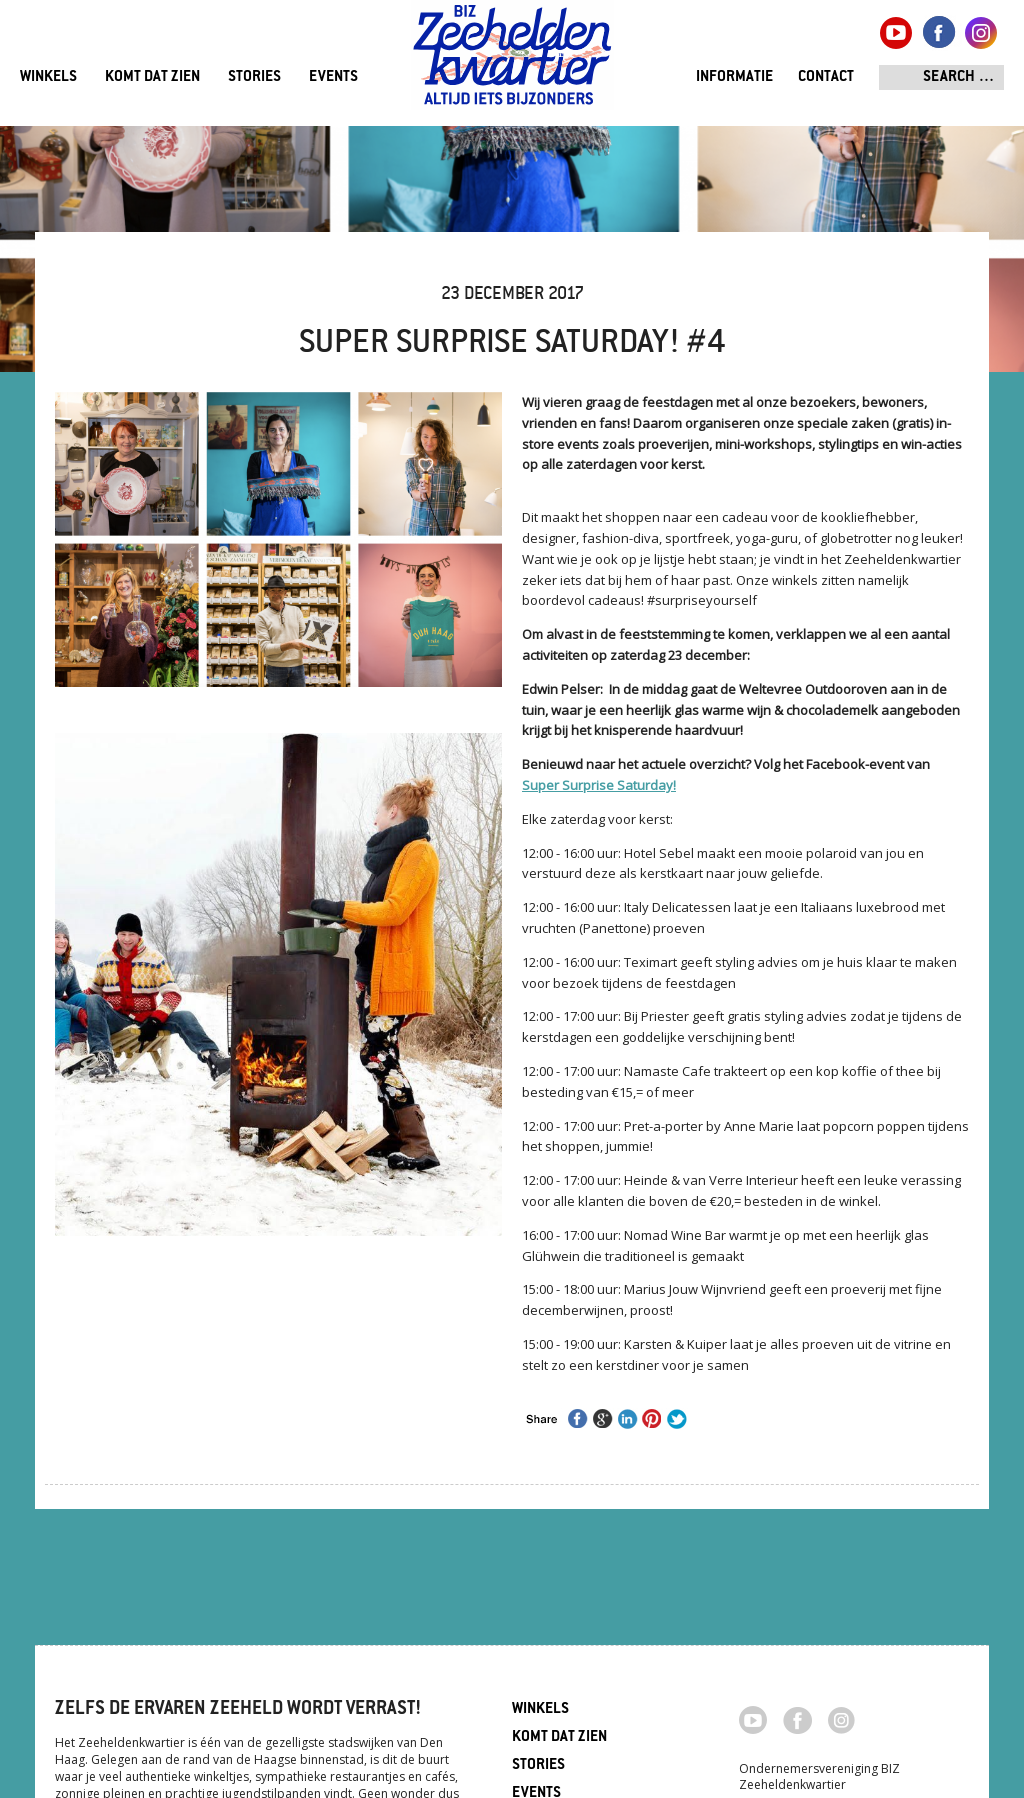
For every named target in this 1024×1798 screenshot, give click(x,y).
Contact (826, 77)
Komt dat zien (152, 77)
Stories (254, 77)
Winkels (48, 77)
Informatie (734, 77)
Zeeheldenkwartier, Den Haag (512, 62)
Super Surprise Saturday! (599, 785)
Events (333, 77)
